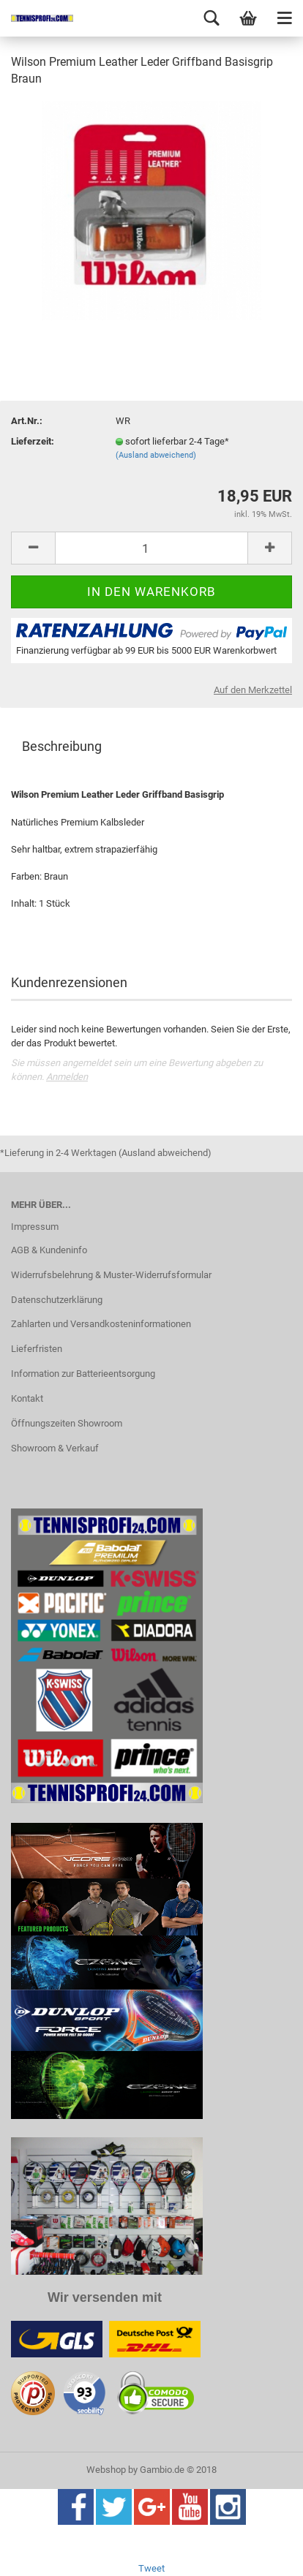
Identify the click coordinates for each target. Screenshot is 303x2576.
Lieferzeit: (32, 441)
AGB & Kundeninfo (49, 1249)
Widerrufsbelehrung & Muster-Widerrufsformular (111, 1274)
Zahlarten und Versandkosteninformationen (101, 1323)
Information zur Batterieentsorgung (83, 1373)
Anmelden (67, 1076)
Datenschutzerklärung (56, 1299)
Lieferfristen (36, 1348)
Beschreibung (62, 746)
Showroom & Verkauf (55, 1448)
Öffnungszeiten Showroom (66, 1423)
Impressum (35, 1226)
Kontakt (27, 1398)
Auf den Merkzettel (253, 689)
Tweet (151, 2568)
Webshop (106, 2469)
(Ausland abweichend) (156, 455)
